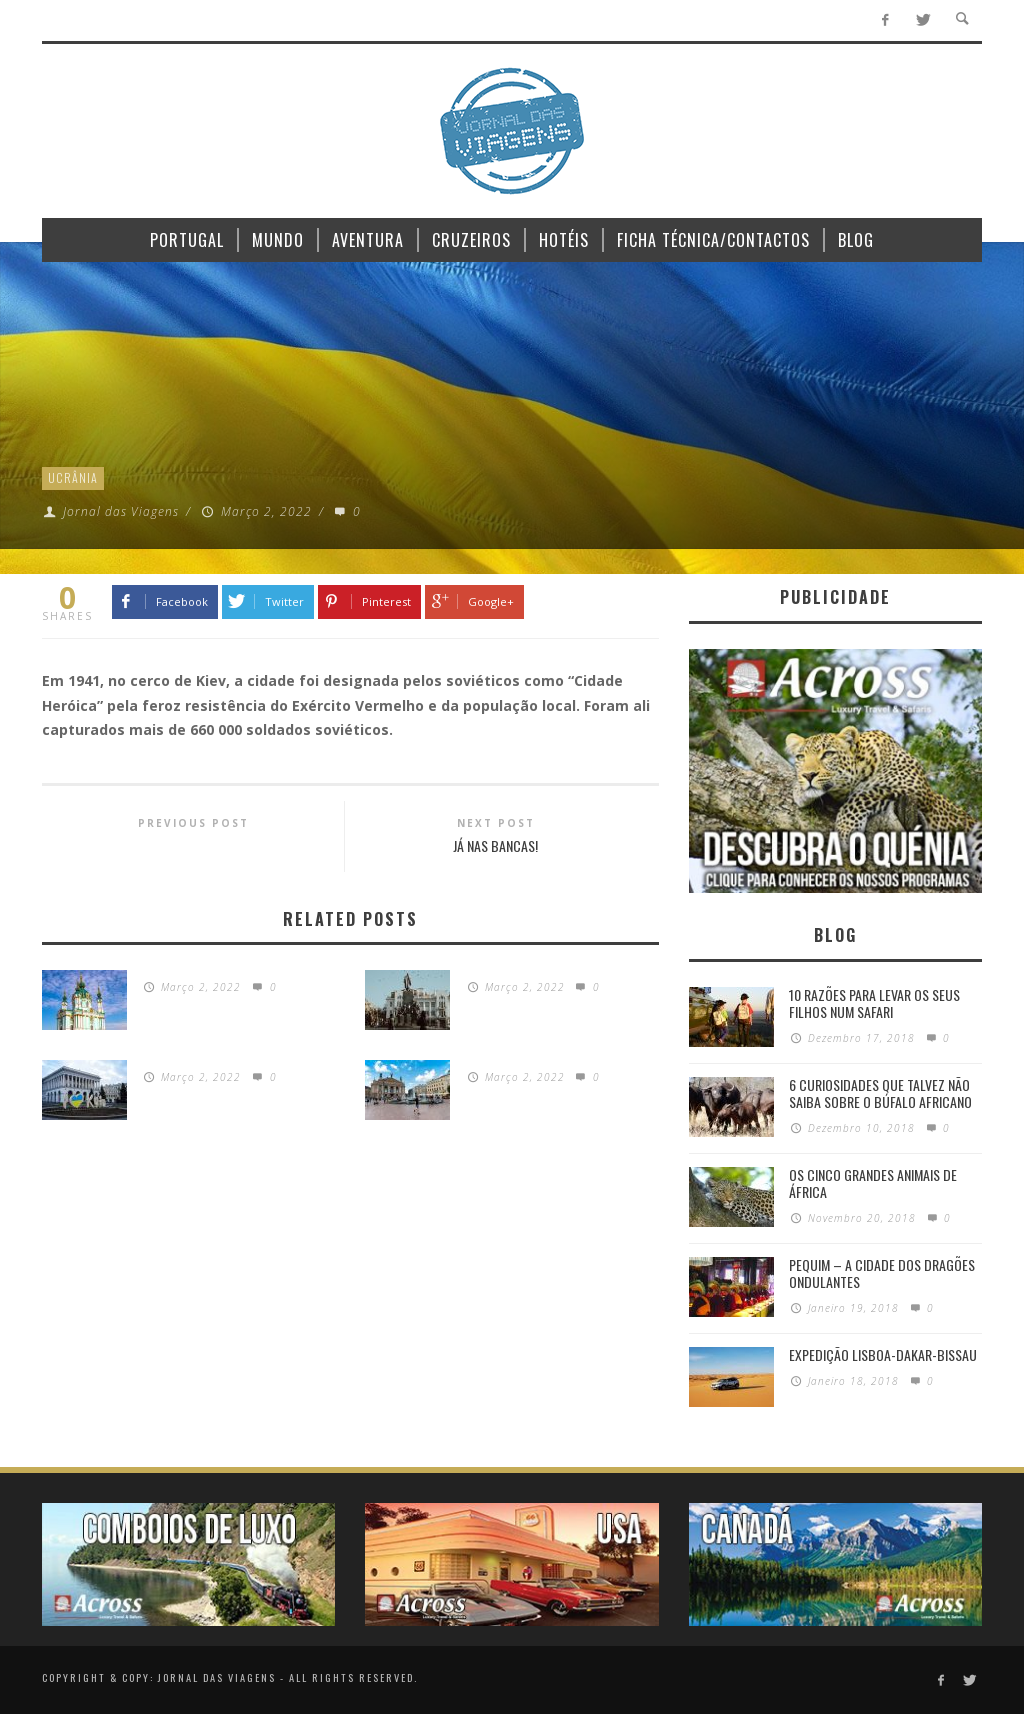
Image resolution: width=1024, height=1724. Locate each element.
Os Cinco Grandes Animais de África (873, 1183)
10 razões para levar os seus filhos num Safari (874, 1003)
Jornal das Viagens (121, 511)
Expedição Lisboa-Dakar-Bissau (883, 1354)
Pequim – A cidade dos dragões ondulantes (882, 1273)
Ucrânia (73, 477)
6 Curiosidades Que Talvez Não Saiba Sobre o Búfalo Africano (880, 1093)
